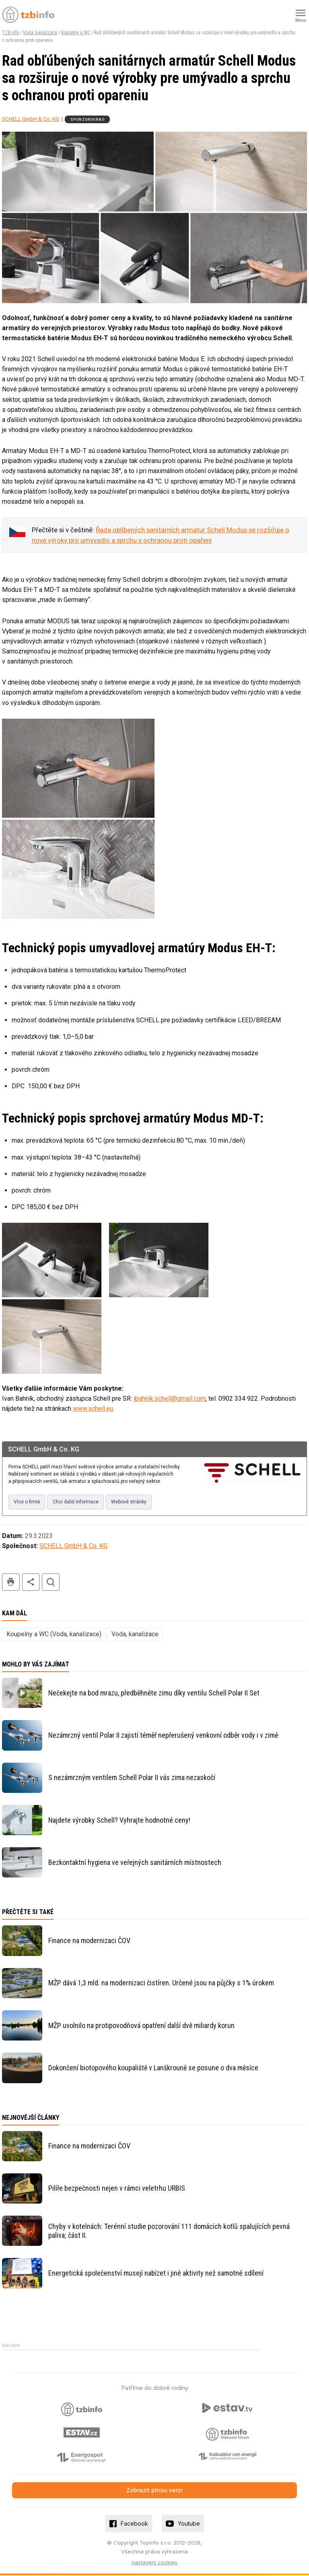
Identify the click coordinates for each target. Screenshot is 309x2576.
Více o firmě (27, 1502)
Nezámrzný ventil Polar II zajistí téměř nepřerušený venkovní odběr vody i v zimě (163, 1736)
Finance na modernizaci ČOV (89, 1941)
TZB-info (10, 32)
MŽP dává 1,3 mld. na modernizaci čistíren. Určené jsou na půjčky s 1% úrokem (161, 1984)
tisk (10, 1583)
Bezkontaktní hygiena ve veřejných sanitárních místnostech (134, 1863)
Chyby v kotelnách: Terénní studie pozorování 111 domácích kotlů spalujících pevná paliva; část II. (169, 2231)
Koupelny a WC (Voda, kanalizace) (53, 1635)
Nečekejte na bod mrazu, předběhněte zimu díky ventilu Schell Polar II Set (154, 1693)
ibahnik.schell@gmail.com (170, 1398)
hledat (50, 1583)
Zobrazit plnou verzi (154, 2490)
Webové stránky (133, 1502)
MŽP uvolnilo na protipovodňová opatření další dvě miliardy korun (141, 2026)
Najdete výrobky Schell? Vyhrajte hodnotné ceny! (119, 1821)
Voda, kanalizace (40, 32)
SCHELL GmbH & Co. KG (30, 119)
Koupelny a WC (75, 32)
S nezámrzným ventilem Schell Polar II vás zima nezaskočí (131, 1778)
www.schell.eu (93, 1408)
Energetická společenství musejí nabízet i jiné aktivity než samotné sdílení (156, 2274)
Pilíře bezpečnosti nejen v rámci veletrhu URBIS (116, 2189)
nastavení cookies (154, 2563)
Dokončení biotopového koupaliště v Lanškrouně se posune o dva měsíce (153, 2068)
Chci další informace (78, 1502)
